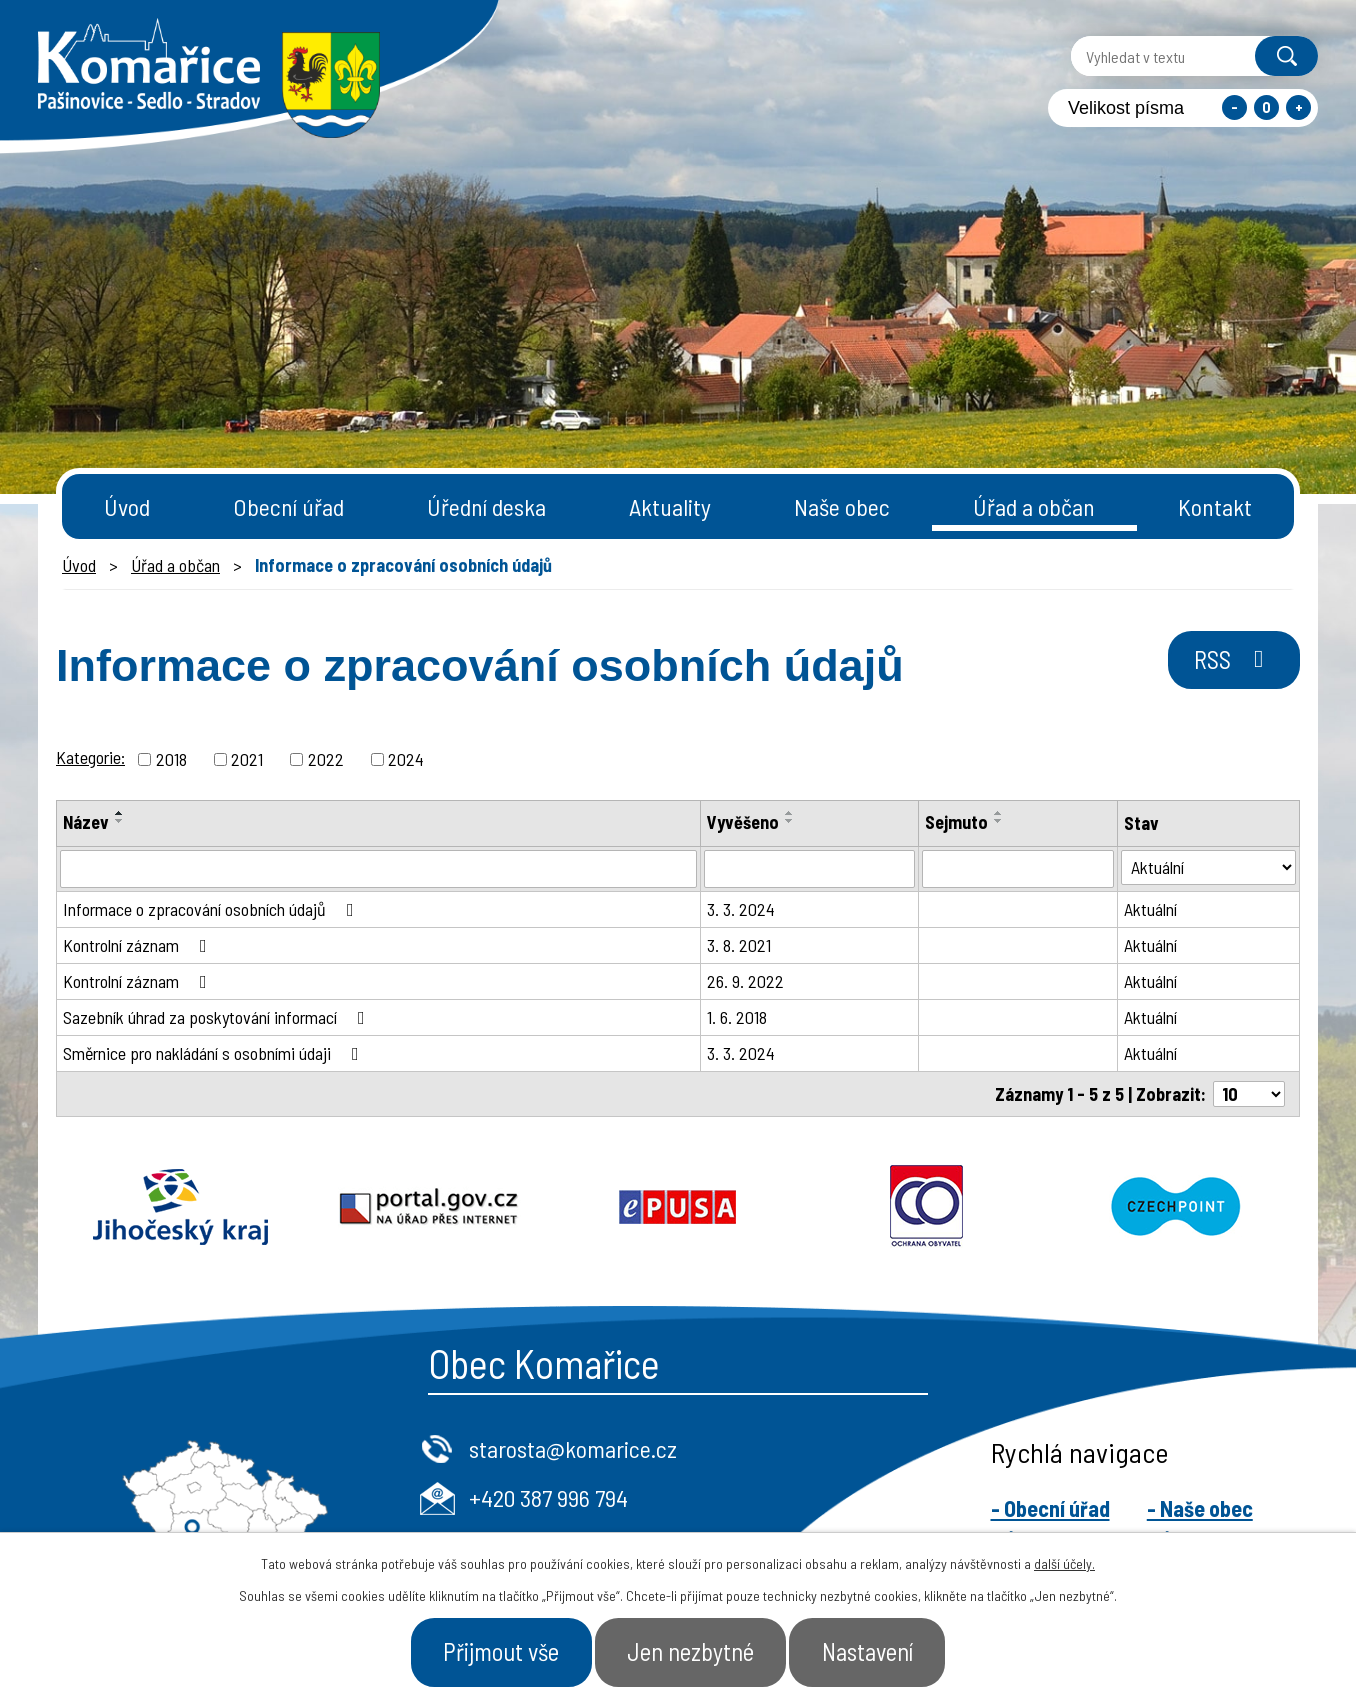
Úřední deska (486, 506)
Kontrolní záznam (139, 945)
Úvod (127, 506)
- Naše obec (1200, 1508)
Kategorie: (90, 757)
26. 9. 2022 (745, 981)
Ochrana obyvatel (926, 1207)
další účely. (1064, 1562)
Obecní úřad (288, 506)
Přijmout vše (495, 1651)
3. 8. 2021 (739, 945)
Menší (1234, 107)
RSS (1231, 661)
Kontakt (1215, 506)
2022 (326, 759)
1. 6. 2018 (737, 1017)
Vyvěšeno (743, 822)
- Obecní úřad (1050, 1508)
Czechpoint (1175, 1207)
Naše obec (842, 506)
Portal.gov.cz (429, 1207)
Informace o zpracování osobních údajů (212, 909)
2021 (247, 759)
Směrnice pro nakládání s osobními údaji (215, 1053)
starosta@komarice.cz (573, 1448)
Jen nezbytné (691, 1651)
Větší (1298, 107)
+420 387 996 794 (548, 1497)
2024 (406, 759)
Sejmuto (956, 822)
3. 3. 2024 (741, 909)
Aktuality (670, 506)
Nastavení (874, 1651)
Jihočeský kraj (180, 1207)
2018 (171, 759)
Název (86, 822)
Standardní (1266, 107)
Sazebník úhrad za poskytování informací (218, 1017)
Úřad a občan (1034, 506)
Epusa (678, 1207)
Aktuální (1150, 909)
